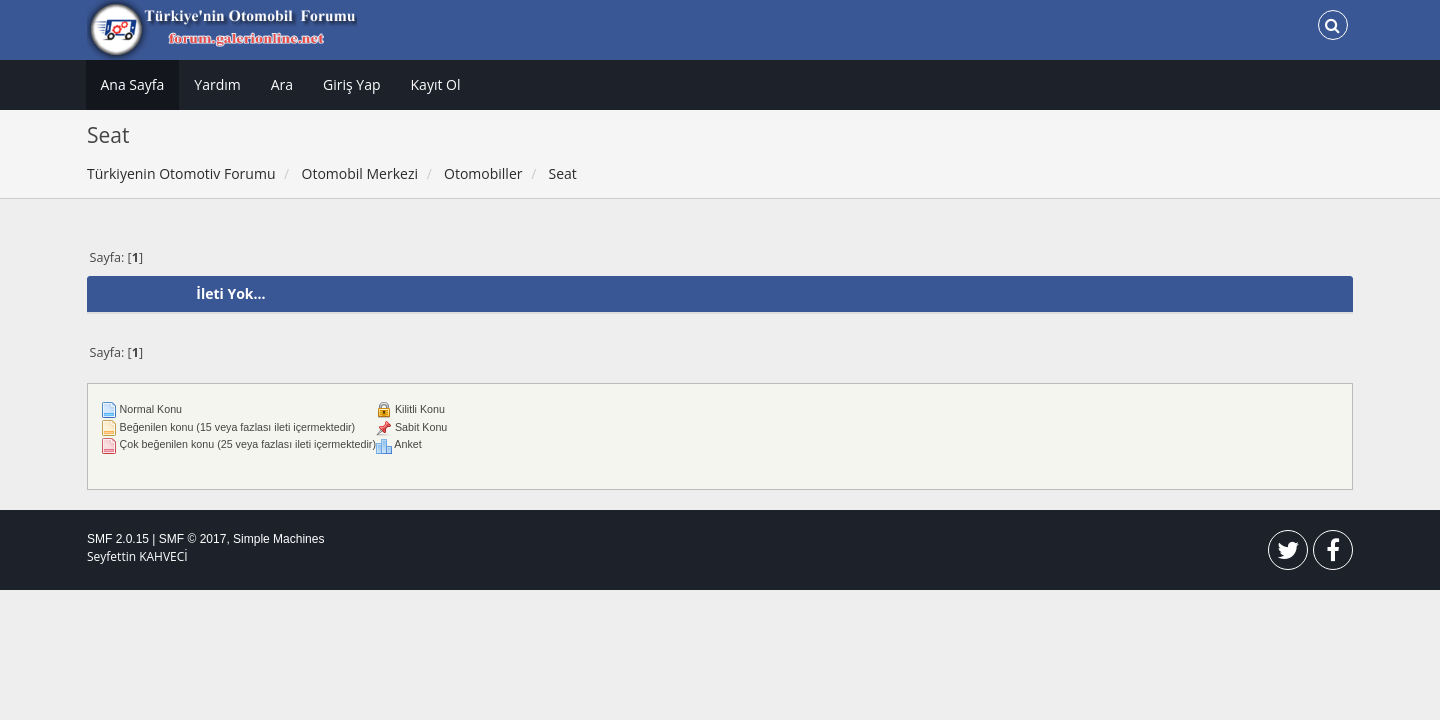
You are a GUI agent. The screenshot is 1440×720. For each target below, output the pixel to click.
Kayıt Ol (436, 84)
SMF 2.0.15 (118, 539)
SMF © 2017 (193, 539)
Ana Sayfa (133, 84)
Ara (282, 84)
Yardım (217, 84)
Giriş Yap (351, 84)
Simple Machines (278, 539)
